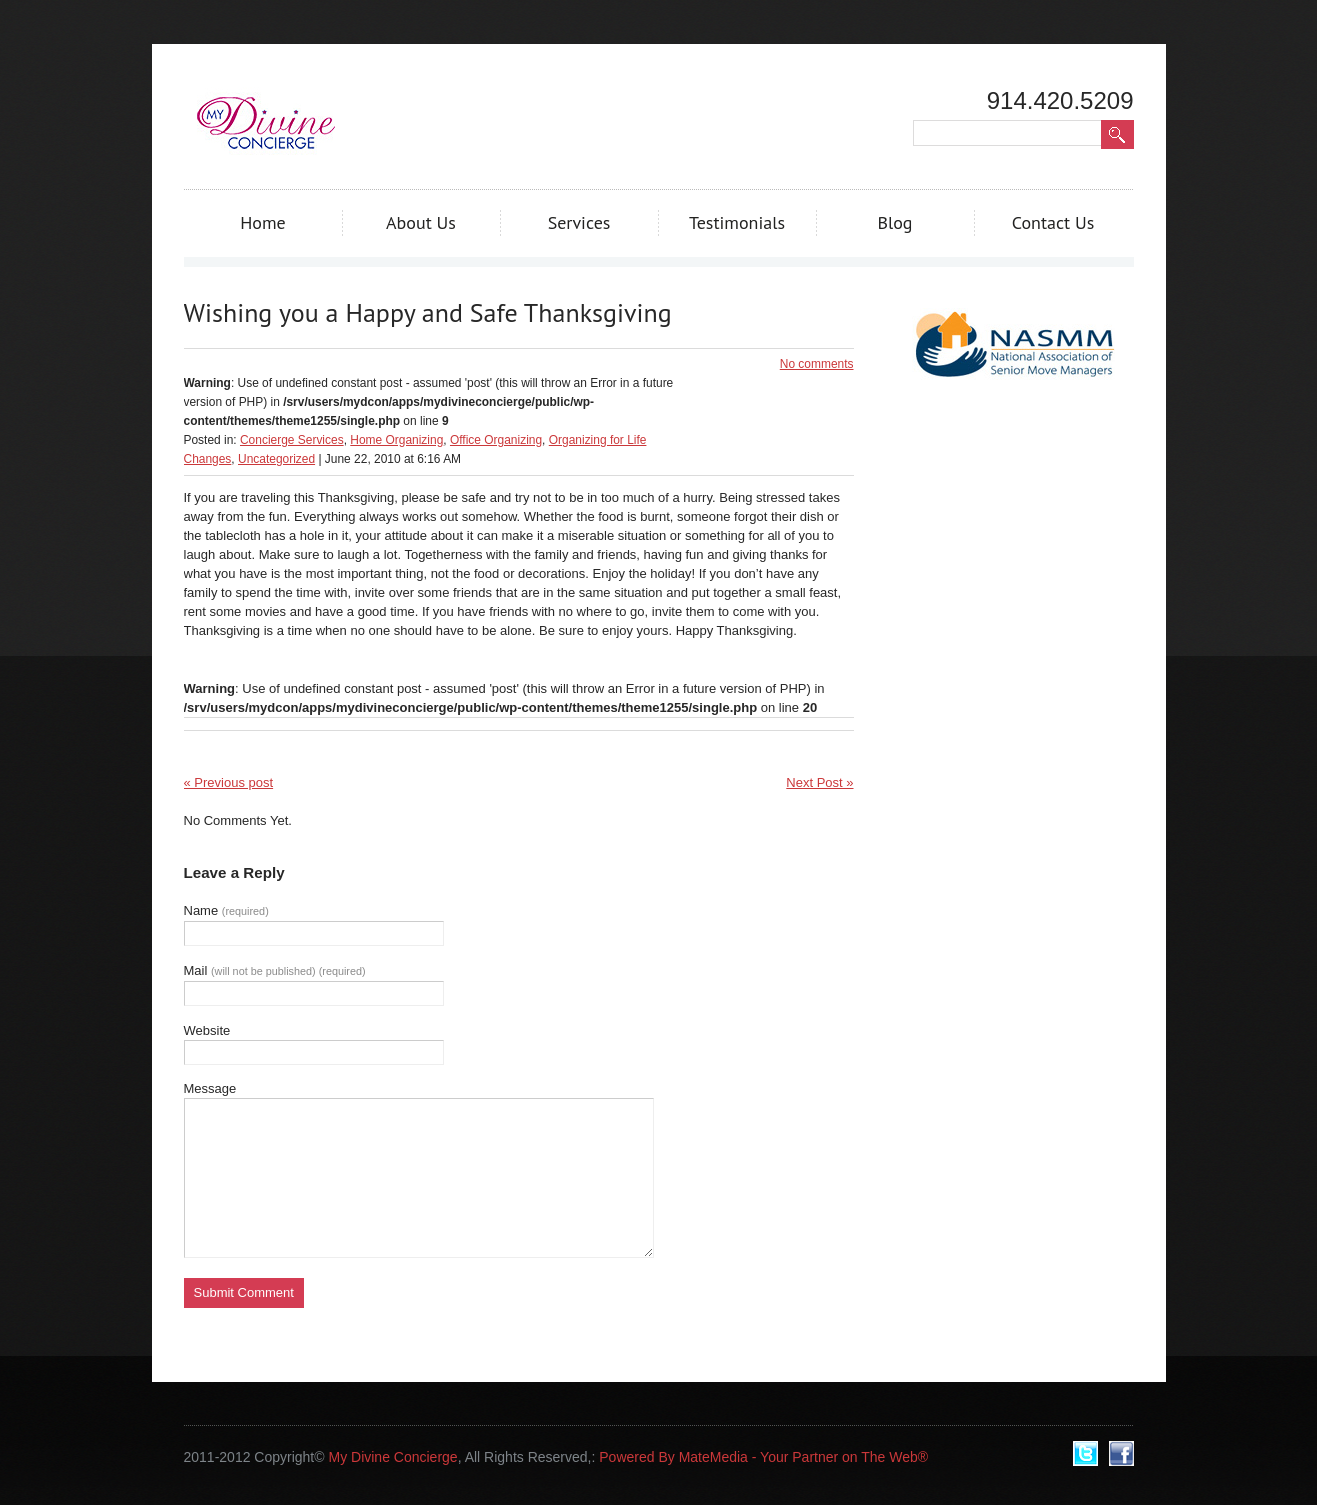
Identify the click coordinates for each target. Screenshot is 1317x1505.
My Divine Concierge (392, 1457)
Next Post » (819, 782)
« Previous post (229, 782)
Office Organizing (496, 440)
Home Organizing (396, 440)
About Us (421, 222)
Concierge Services (292, 440)
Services (579, 222)
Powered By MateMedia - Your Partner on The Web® (763, 1457)
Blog (894, 222)
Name (226, 910)
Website (207, 1030)
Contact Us (1053, 222)
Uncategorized (276, 459)
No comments (817, 364)
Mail (275, 970)
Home (263, 222)
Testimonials (737, 222)
